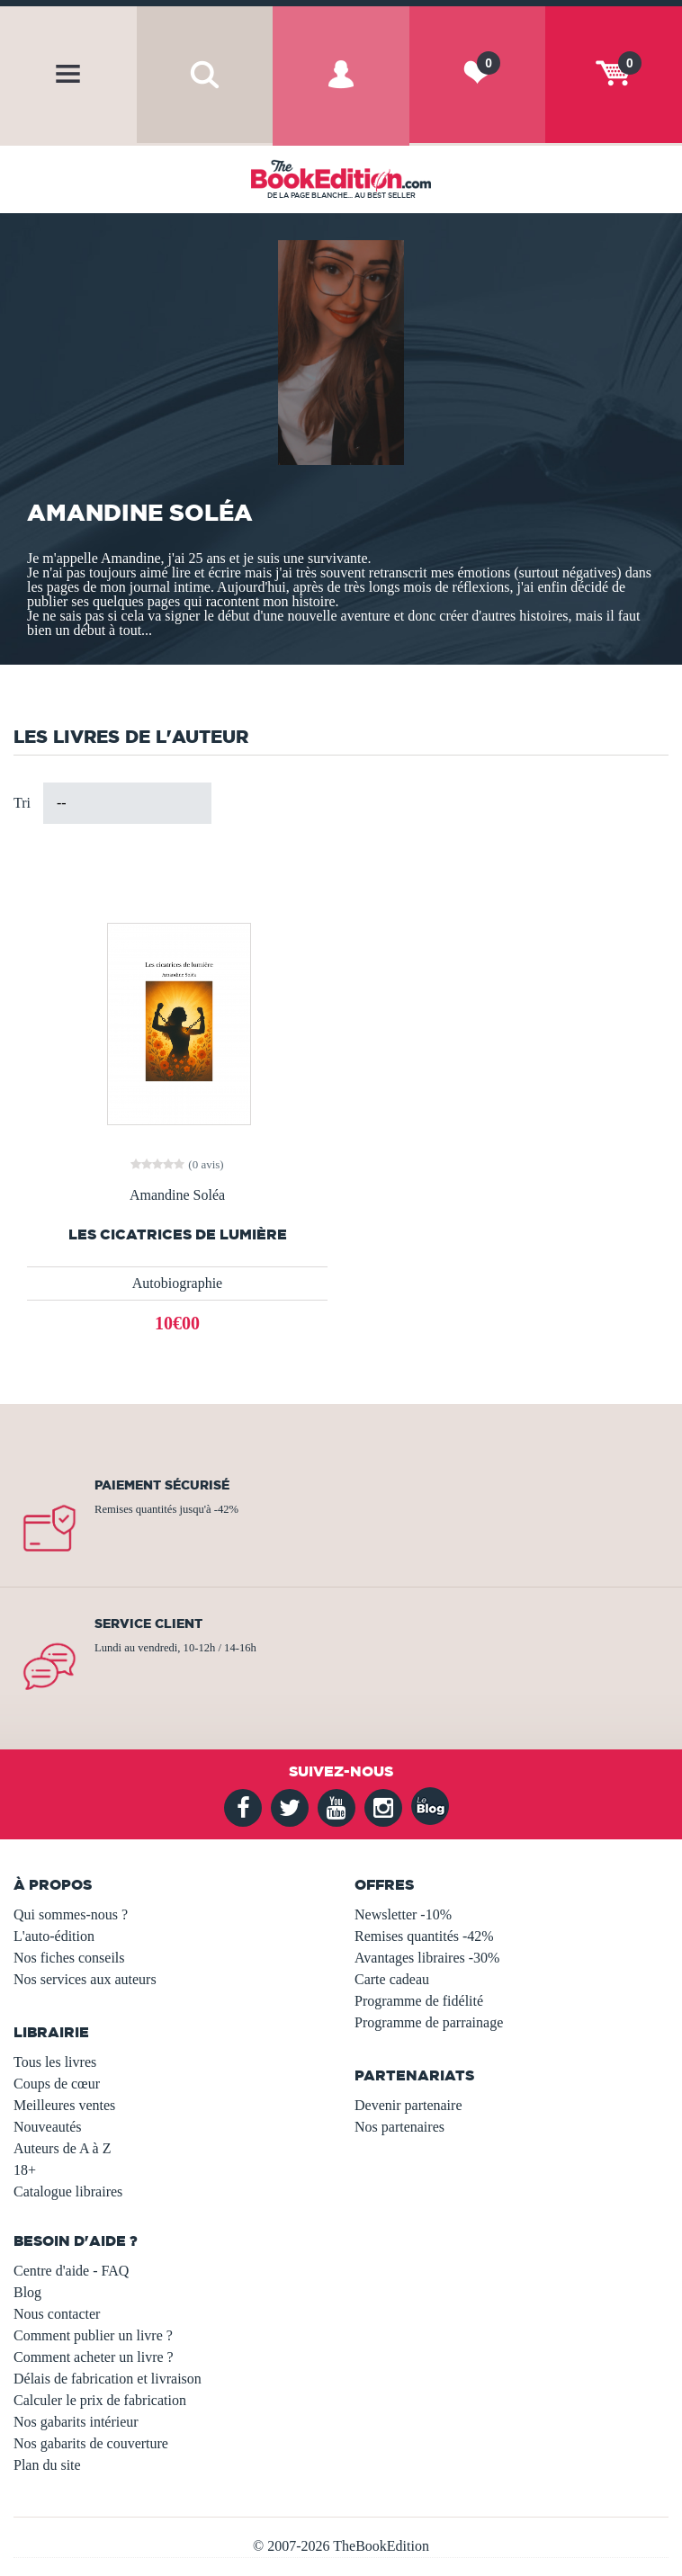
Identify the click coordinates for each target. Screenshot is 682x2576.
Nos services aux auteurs (85, 1979)
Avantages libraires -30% (426, 1957)
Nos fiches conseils (69, 1957)
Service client (148, 1623)
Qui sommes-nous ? (70, 1914)
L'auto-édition (53, 1936)
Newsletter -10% (403, 1914)
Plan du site (47, 2465)
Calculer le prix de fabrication (99, 2400)
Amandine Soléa (177, 1195)
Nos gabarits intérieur (76, 2421)
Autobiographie (177, 1283)
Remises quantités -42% (424, 1936)
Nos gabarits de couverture (90, 2443)
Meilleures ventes (64, 2105)
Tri (22, 802)
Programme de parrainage (428, 2022)
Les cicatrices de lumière (177, 1234)
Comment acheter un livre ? (93, 2357)
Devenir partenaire (408, 2105)
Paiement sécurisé (161, 1485)
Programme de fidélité (418, 2000)
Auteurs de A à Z (62, 2148)
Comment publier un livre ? (93, 2335)
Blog (27, 2292)
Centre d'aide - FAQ (71, 2270)
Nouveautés (47, 2126)
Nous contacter (56, 2313)
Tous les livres (54, 2062)
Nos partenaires (399, 2126)
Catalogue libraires (67, 2191)
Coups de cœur (56, 2083)
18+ (24, 2170)
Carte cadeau (391, 1979)
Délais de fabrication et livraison (107, 2378)
